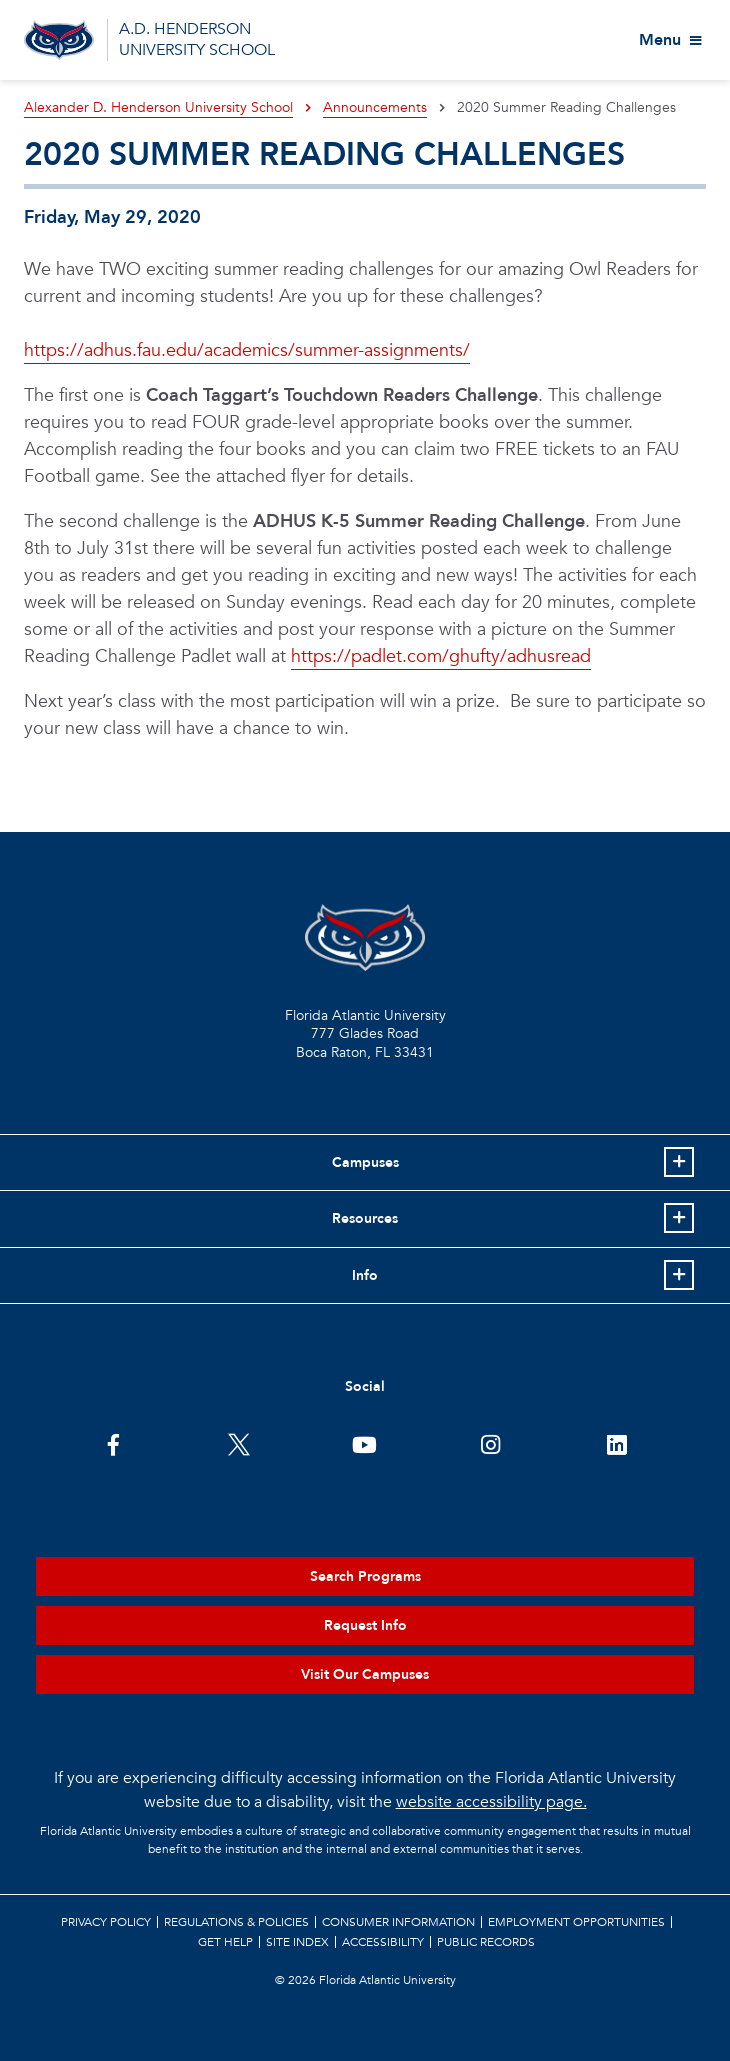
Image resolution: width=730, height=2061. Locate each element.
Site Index (297, 1942)
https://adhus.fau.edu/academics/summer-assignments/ (247, 350)
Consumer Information (398, 1922)
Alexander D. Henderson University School (158, 107)
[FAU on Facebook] (113, 1443)
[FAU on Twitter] (239, 1443)
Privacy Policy (106, 1922)
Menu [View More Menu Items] (660, 40)
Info (365, 1275)
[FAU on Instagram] (490, 1443)
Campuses (365, 1162)
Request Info (365, 1625)
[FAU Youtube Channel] (364, 1443)
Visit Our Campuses (365, 1674)
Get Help (225, 1942)
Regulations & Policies (236, 1922)
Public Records (486, 1942)
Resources (365, 1218)
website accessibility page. (491, 1802)
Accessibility (383, 1942)
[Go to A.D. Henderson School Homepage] (59, 40)
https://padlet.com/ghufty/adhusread (441, 656)
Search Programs (365, 1576)
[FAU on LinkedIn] (616, 1443)
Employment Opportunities (576, 1922)
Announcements (375, 107)
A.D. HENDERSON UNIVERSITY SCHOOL (197, 39)
